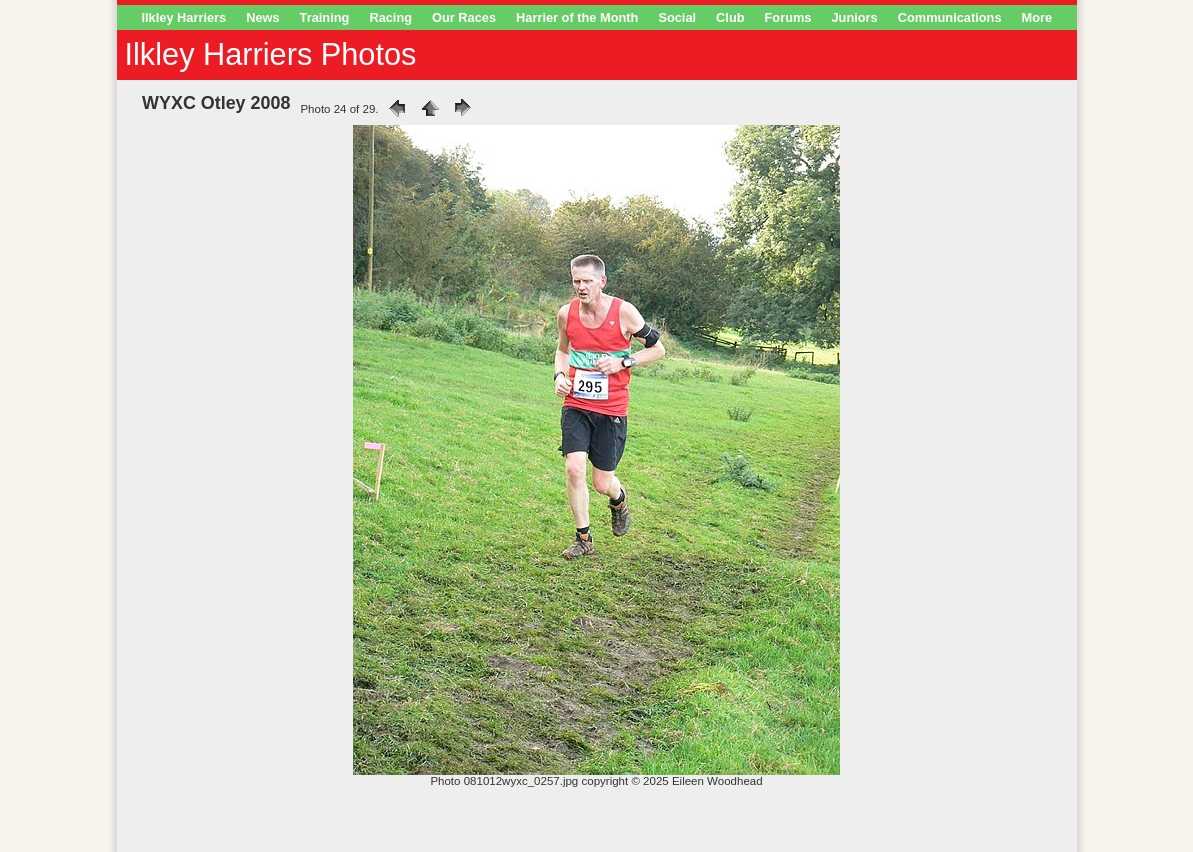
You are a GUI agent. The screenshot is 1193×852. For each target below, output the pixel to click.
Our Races (464, 17)
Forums (788, 17)
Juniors (854, 17)
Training (325, 17)
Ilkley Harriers (184, 17)
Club (730, 17)
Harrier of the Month (577, 17)
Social (677, 17)
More (1037, 17)
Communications (950, 17)
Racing (390, 17)
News (262, 17)
